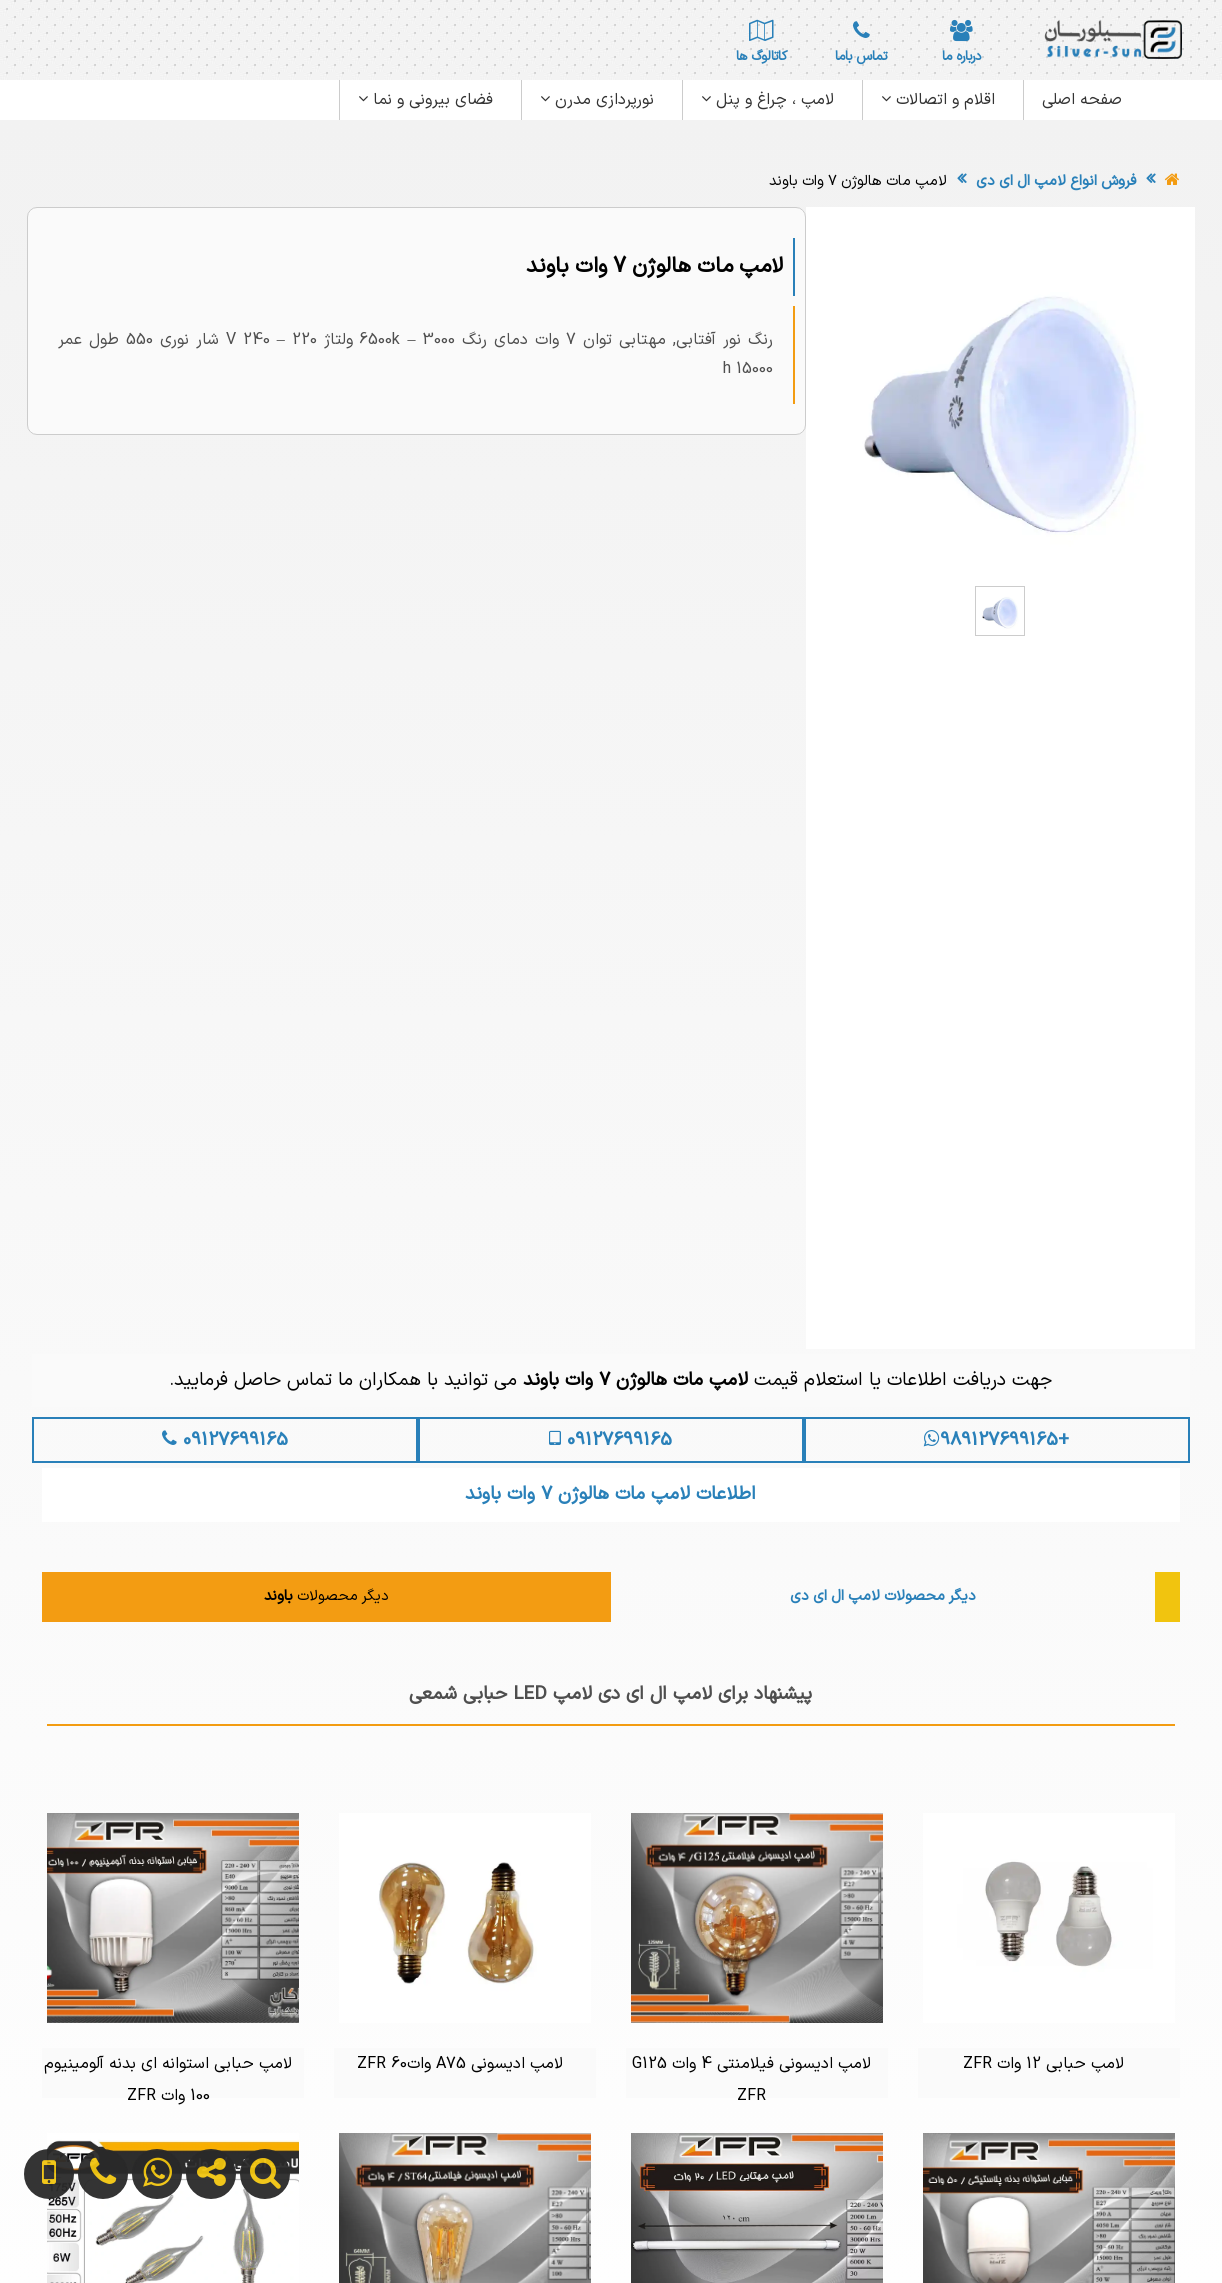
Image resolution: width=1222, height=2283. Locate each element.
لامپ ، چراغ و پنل (767, 100)
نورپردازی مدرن (597, 100)
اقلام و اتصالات (938, 100)
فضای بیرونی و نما (425, 100)
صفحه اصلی (1082, 100)
